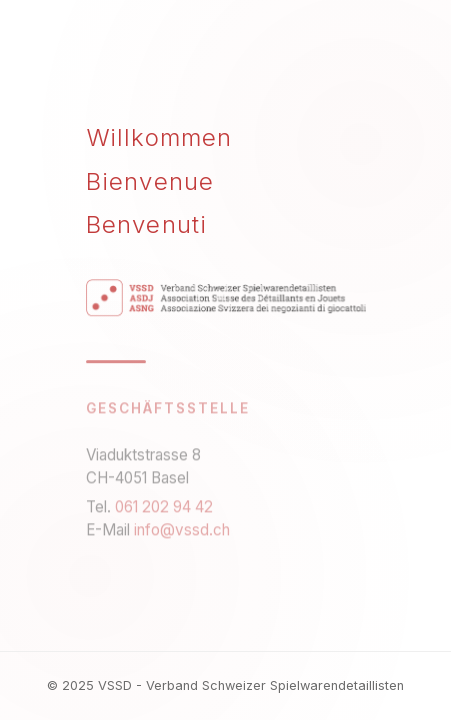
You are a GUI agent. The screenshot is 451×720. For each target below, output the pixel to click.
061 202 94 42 (164, 508)
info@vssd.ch (182, 531)
